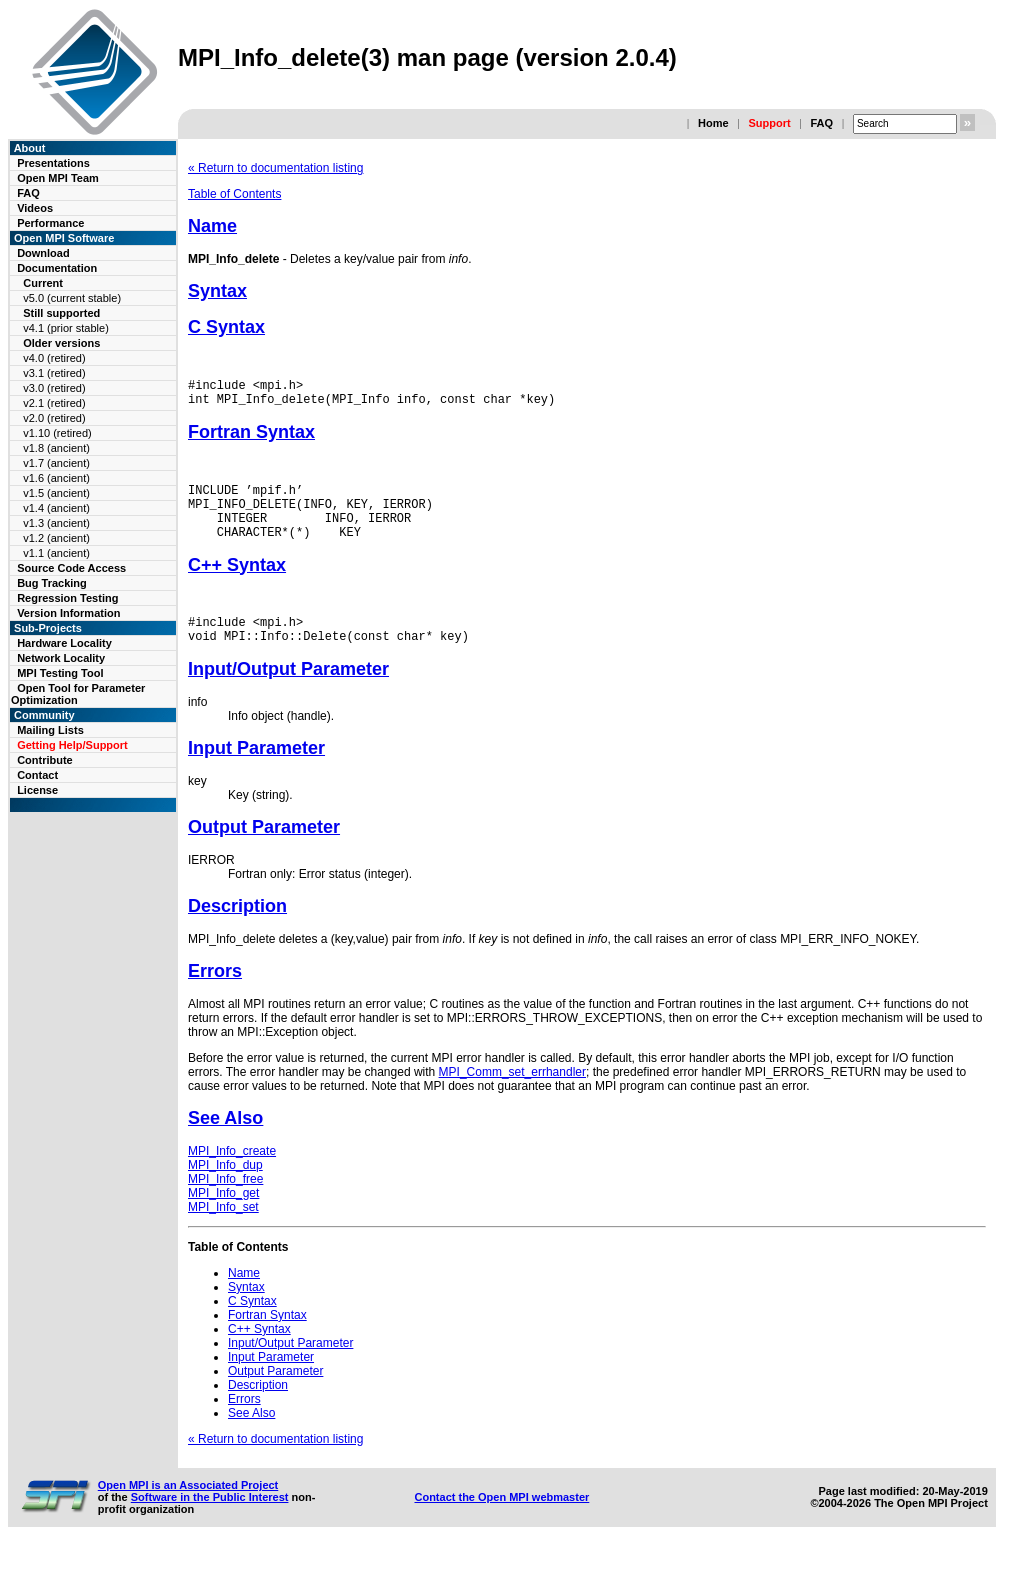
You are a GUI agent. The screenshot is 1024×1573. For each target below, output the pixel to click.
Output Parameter (264, 851)
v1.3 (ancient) (56, 523)
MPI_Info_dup (225, 1189)
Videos (35, 208)
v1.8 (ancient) (56, 448)
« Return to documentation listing (275, 168)
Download (43, 253)
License (37, 790)
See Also (225, 1142)
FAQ (821, 123)
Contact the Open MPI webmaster (501, 1521)
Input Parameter (256, 772)
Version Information (68, 613)
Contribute (45, 760)
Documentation (57, 268)
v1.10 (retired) (57, 433)
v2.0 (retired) (54, 418)
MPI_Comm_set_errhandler (512, 1096)
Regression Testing (67, 598)
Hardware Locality (64, 643)
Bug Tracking (52, 583)
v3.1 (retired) (54, 373)
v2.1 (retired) (54, 403)
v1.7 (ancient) (56, 463)
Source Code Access (71, 568)
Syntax (217, 291)
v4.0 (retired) (54, 358)
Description (237, 930)
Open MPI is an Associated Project (188, 1509)
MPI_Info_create (232, 1175)
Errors (215, 995)
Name (212, 226)
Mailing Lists (50, 730)
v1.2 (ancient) (56, 538)
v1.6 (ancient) (56, 478)
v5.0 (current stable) (72, 298)
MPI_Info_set (223, 1231)
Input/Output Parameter (288, 693)
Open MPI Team (58, 178)
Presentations (53, 163)
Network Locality (61, 658)
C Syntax (226, 327)
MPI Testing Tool (60, 673)
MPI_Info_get (223, 1217)
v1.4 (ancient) (56, 508)
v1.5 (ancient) (56, 493)
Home (713, 123)
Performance (50, 223)
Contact (37, 775)
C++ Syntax (237, 583)
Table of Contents (234, 194)
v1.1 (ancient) (56, 553)
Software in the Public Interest (210, 1521)
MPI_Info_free (225, 1203)
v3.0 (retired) (54, 388)
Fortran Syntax (251, 438)
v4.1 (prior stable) (66, 328)
